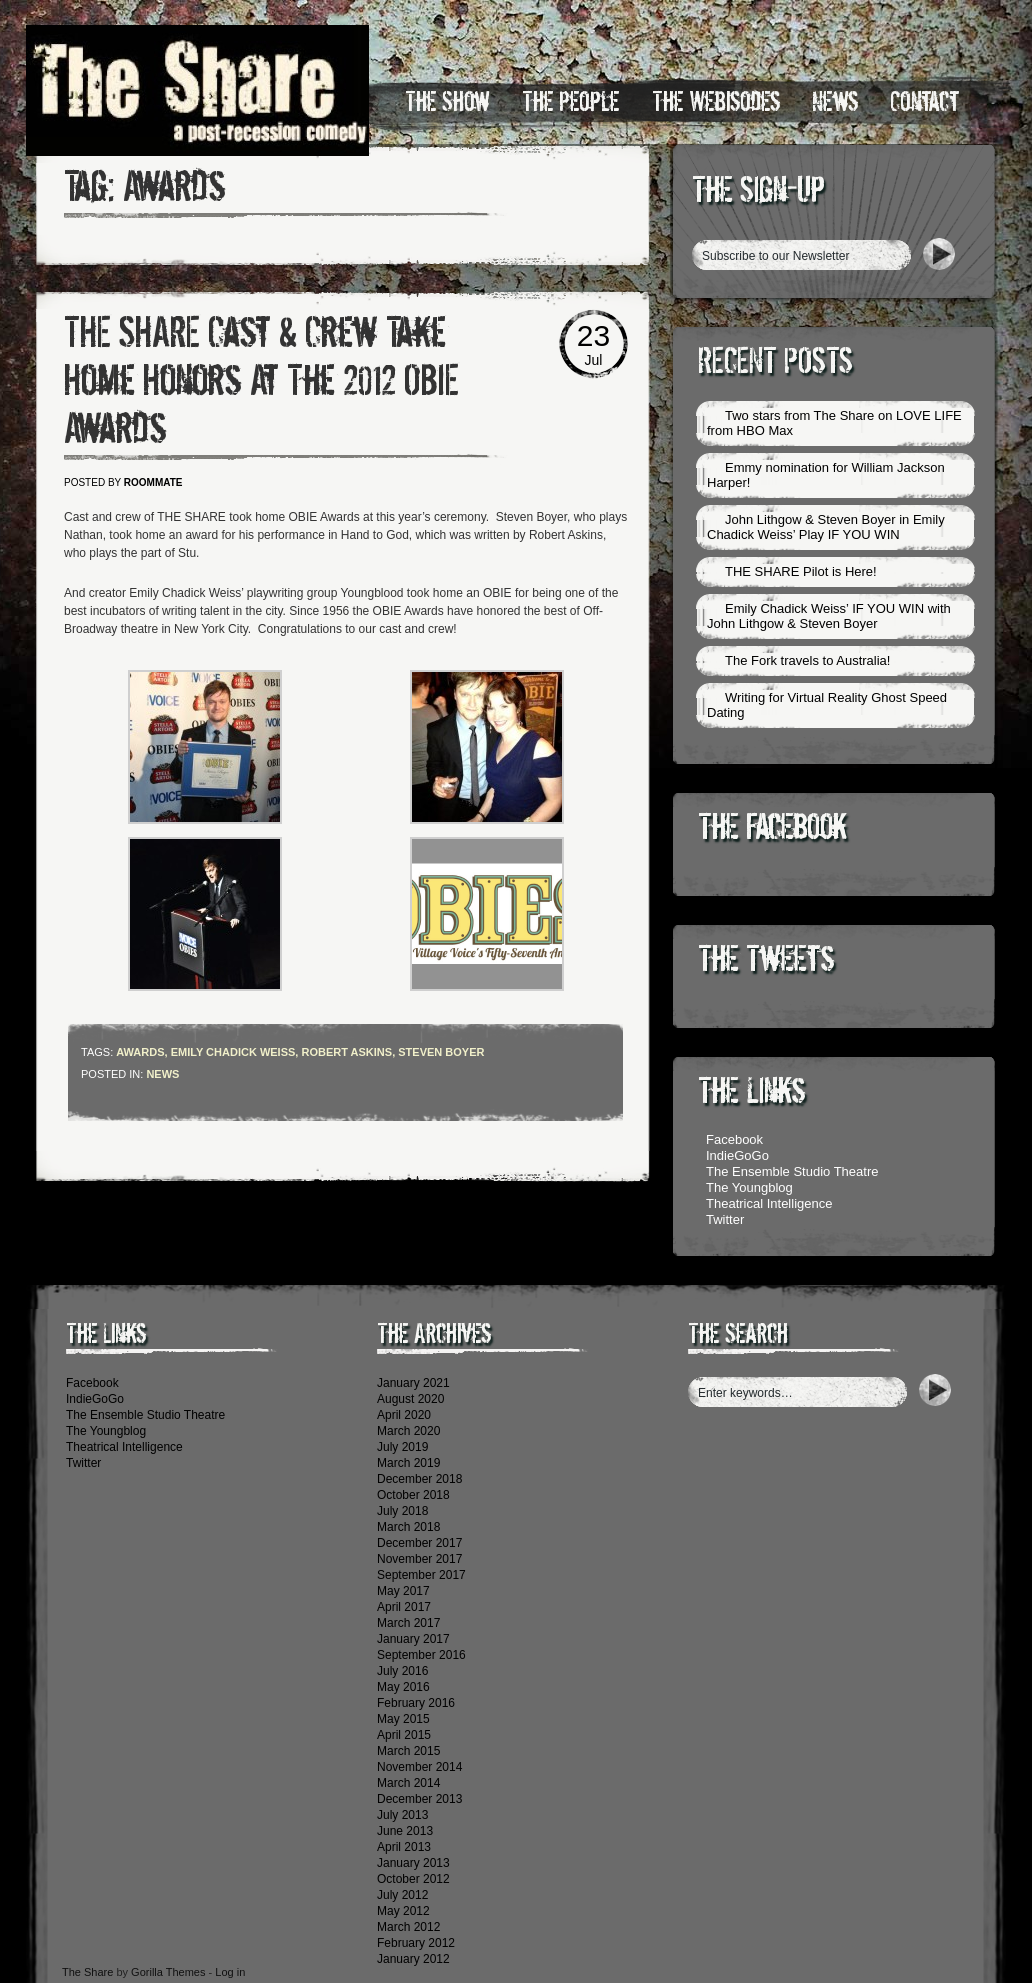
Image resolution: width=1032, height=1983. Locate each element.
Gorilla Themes (168, 1972)
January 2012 (413, 1959)
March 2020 (408, 1431)
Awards (140, 1052)
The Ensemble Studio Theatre (792, 1171)
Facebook (734, 1139)
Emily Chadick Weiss (233, 1052)
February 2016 (416, 1703)
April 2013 (404, 1847)
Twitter (725, 1219)
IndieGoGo (737, 1155)
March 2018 (408, 1527)
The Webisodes (716, 102)
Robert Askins (346, 1052)
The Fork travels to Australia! (807, 660)
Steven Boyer (441, 1052)
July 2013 (402, 1815)
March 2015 (408, 1751)
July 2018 (402, 1511)
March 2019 (408, 1463)
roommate (153, 482)
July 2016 (402, 1671)
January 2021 (413, 1383)
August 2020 (410, 1399)
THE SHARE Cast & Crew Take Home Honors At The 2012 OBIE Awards (261, 381)
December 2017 (419, 1543)
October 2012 (413, 1879)
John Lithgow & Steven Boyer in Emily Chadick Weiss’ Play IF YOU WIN (826, 527)
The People (571, 102)
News (835, 102)
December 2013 (419, 1799)
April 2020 (404, 1415)
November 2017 (419, 1559)
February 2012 (416, 1943)
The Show (447, 102)
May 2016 (403, 1687)
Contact (925, 102)
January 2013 (413, 1863)
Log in (230, 1972)
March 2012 (408, 1927)
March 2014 (408, 1783)
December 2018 (419, 1479)
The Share (87, 1972)
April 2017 (404, 1607)
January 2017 (413, 1639)
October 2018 (413, 1495)
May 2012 (403, 1911)
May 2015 (403, 1719)
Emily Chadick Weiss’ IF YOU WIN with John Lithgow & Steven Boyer (829, 616)
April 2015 (404, 1735)
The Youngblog (749, 1187)
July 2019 (402, 1447)
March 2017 (408, 1623)
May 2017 (403, 1591)
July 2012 (402, 1895)
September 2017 (421, 1575)
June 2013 (405, 1831)
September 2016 (421, 1655)
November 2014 (419, 1767)
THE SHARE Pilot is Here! (801, 571)
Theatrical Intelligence (769, 1203)
